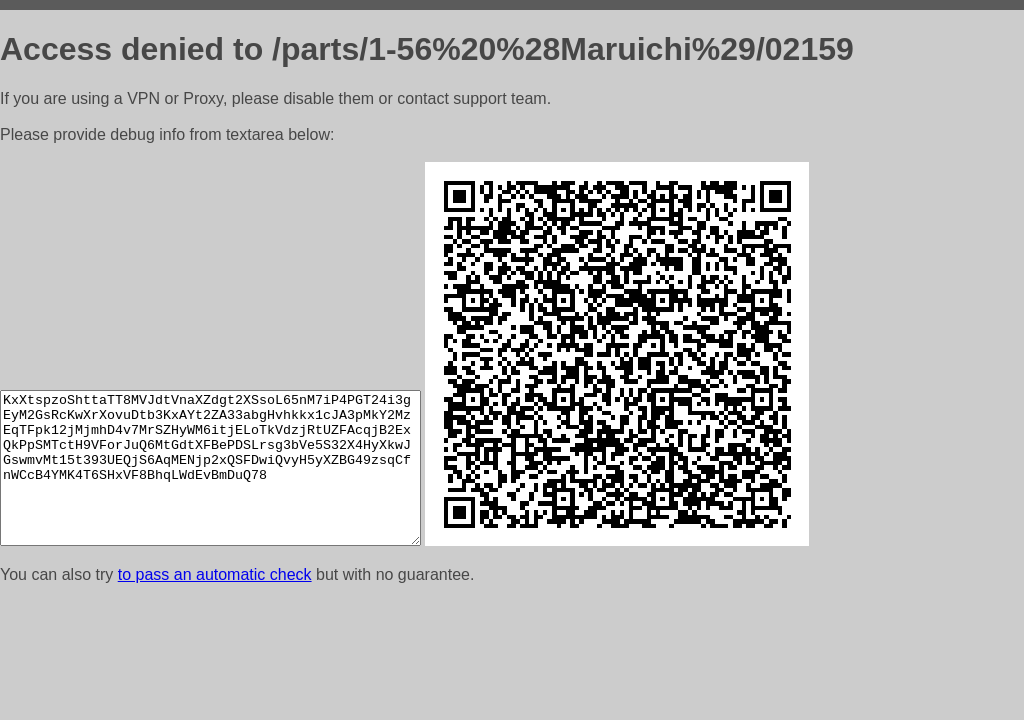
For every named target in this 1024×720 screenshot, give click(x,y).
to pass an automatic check (215, 574)
